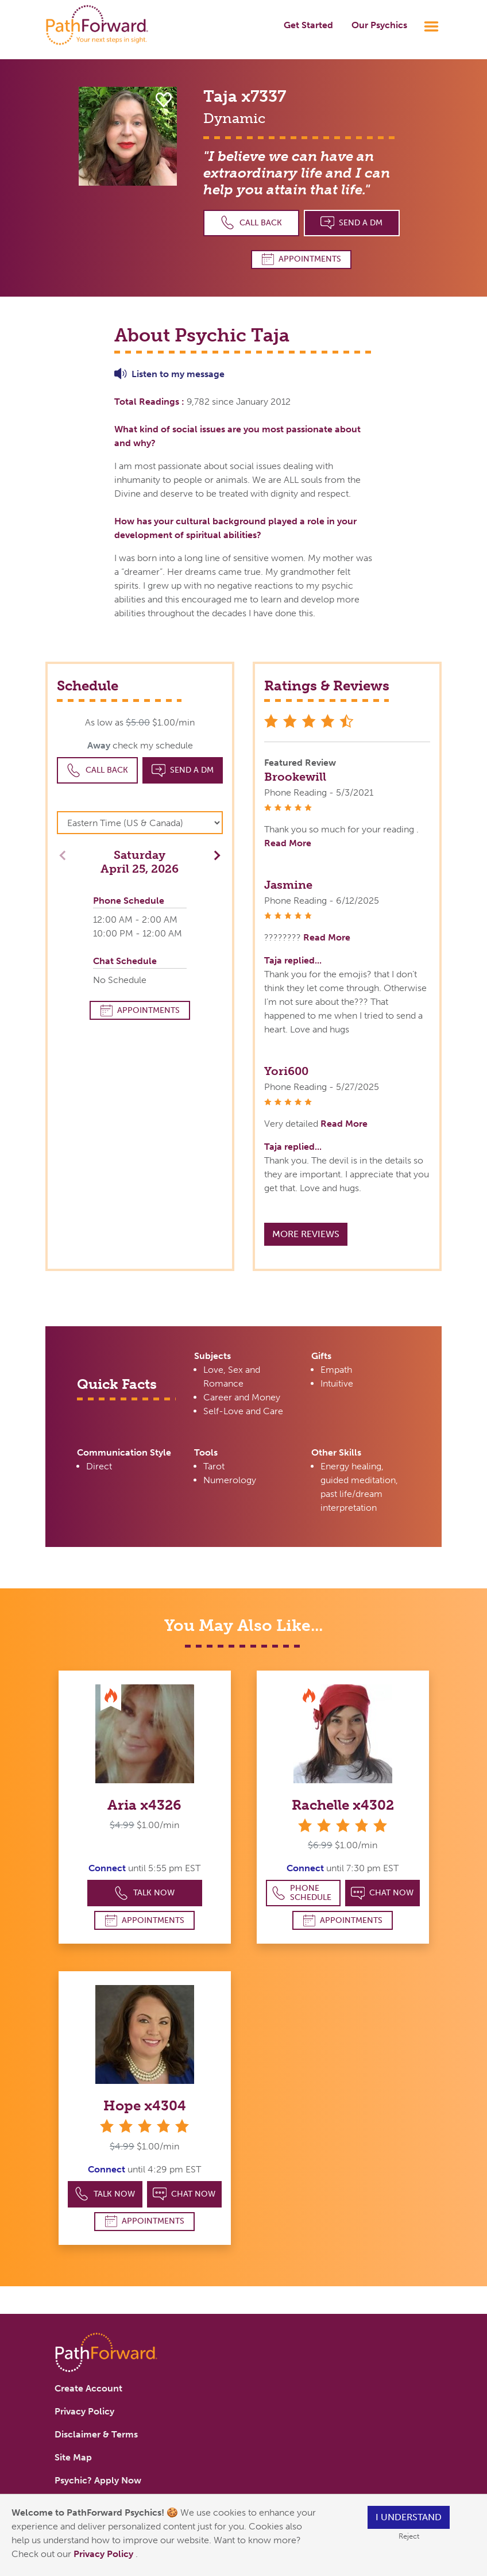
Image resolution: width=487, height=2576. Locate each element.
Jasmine (288, 885)
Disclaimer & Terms (96, 2434)
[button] (214, 854)
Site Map (73, 2457)
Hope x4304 (144, 2105)
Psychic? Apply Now (98, 2480)
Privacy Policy (105, 2553)
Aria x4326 (144, 1804)
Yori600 (286, 1071)
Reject (409, 2536)
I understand (409, 2517)
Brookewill (295, 777)
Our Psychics (379, 25)
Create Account (88, 2388)
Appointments (301, 259)
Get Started (308, 25)
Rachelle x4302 (343, 1804)
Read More (287, 843)
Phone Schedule (302, 1892)
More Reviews (305, 1234)
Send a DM (351, 223)
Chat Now (382, 1893)
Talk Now (144, 1893)
